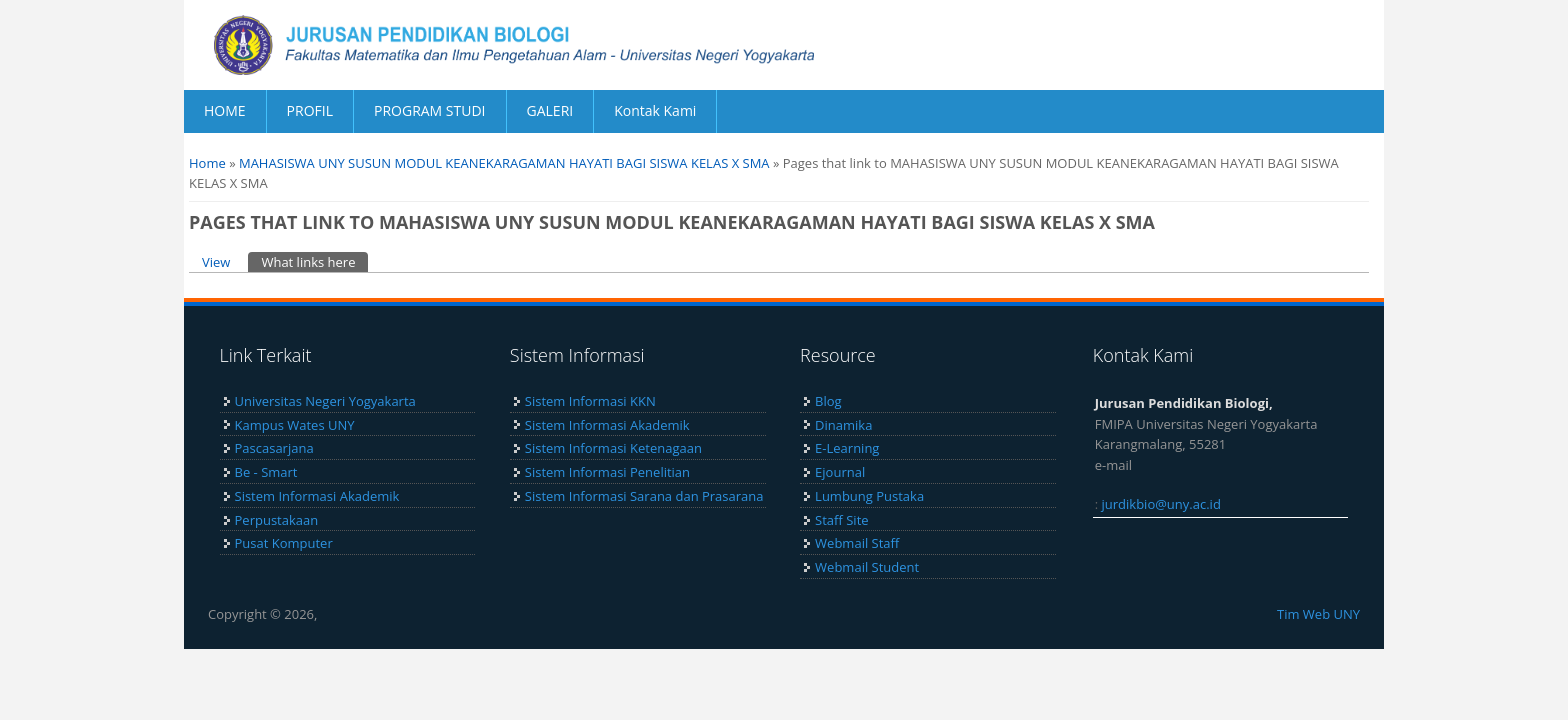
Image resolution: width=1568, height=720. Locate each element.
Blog (828, 401)
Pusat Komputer (284, 543)
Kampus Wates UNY (295, 425)
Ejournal (840, 472)
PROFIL (310, 110)
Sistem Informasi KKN (590, 401)
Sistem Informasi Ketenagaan (613, 448)
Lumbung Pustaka (869, 496)
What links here (314, 261)
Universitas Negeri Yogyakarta (325, 401)
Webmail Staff (857, 543)
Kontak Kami (655, 110)
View (216, 262)
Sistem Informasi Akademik (317, 496)
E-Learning (847, 448)
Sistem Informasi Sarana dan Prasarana (644, 496)
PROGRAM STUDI (430, 110)
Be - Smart (266, 472)
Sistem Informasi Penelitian (607, 472)
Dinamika (843, 425)
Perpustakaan (277, 520)
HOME (225, 110)
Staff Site (841, 520)
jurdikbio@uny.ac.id (1161, 504)
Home (207, 163)
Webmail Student (867, 567)
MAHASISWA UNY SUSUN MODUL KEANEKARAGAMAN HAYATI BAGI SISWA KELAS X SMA (504, 163)
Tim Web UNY (1318, 614)
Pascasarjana (274, 448)
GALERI (550, 110)
